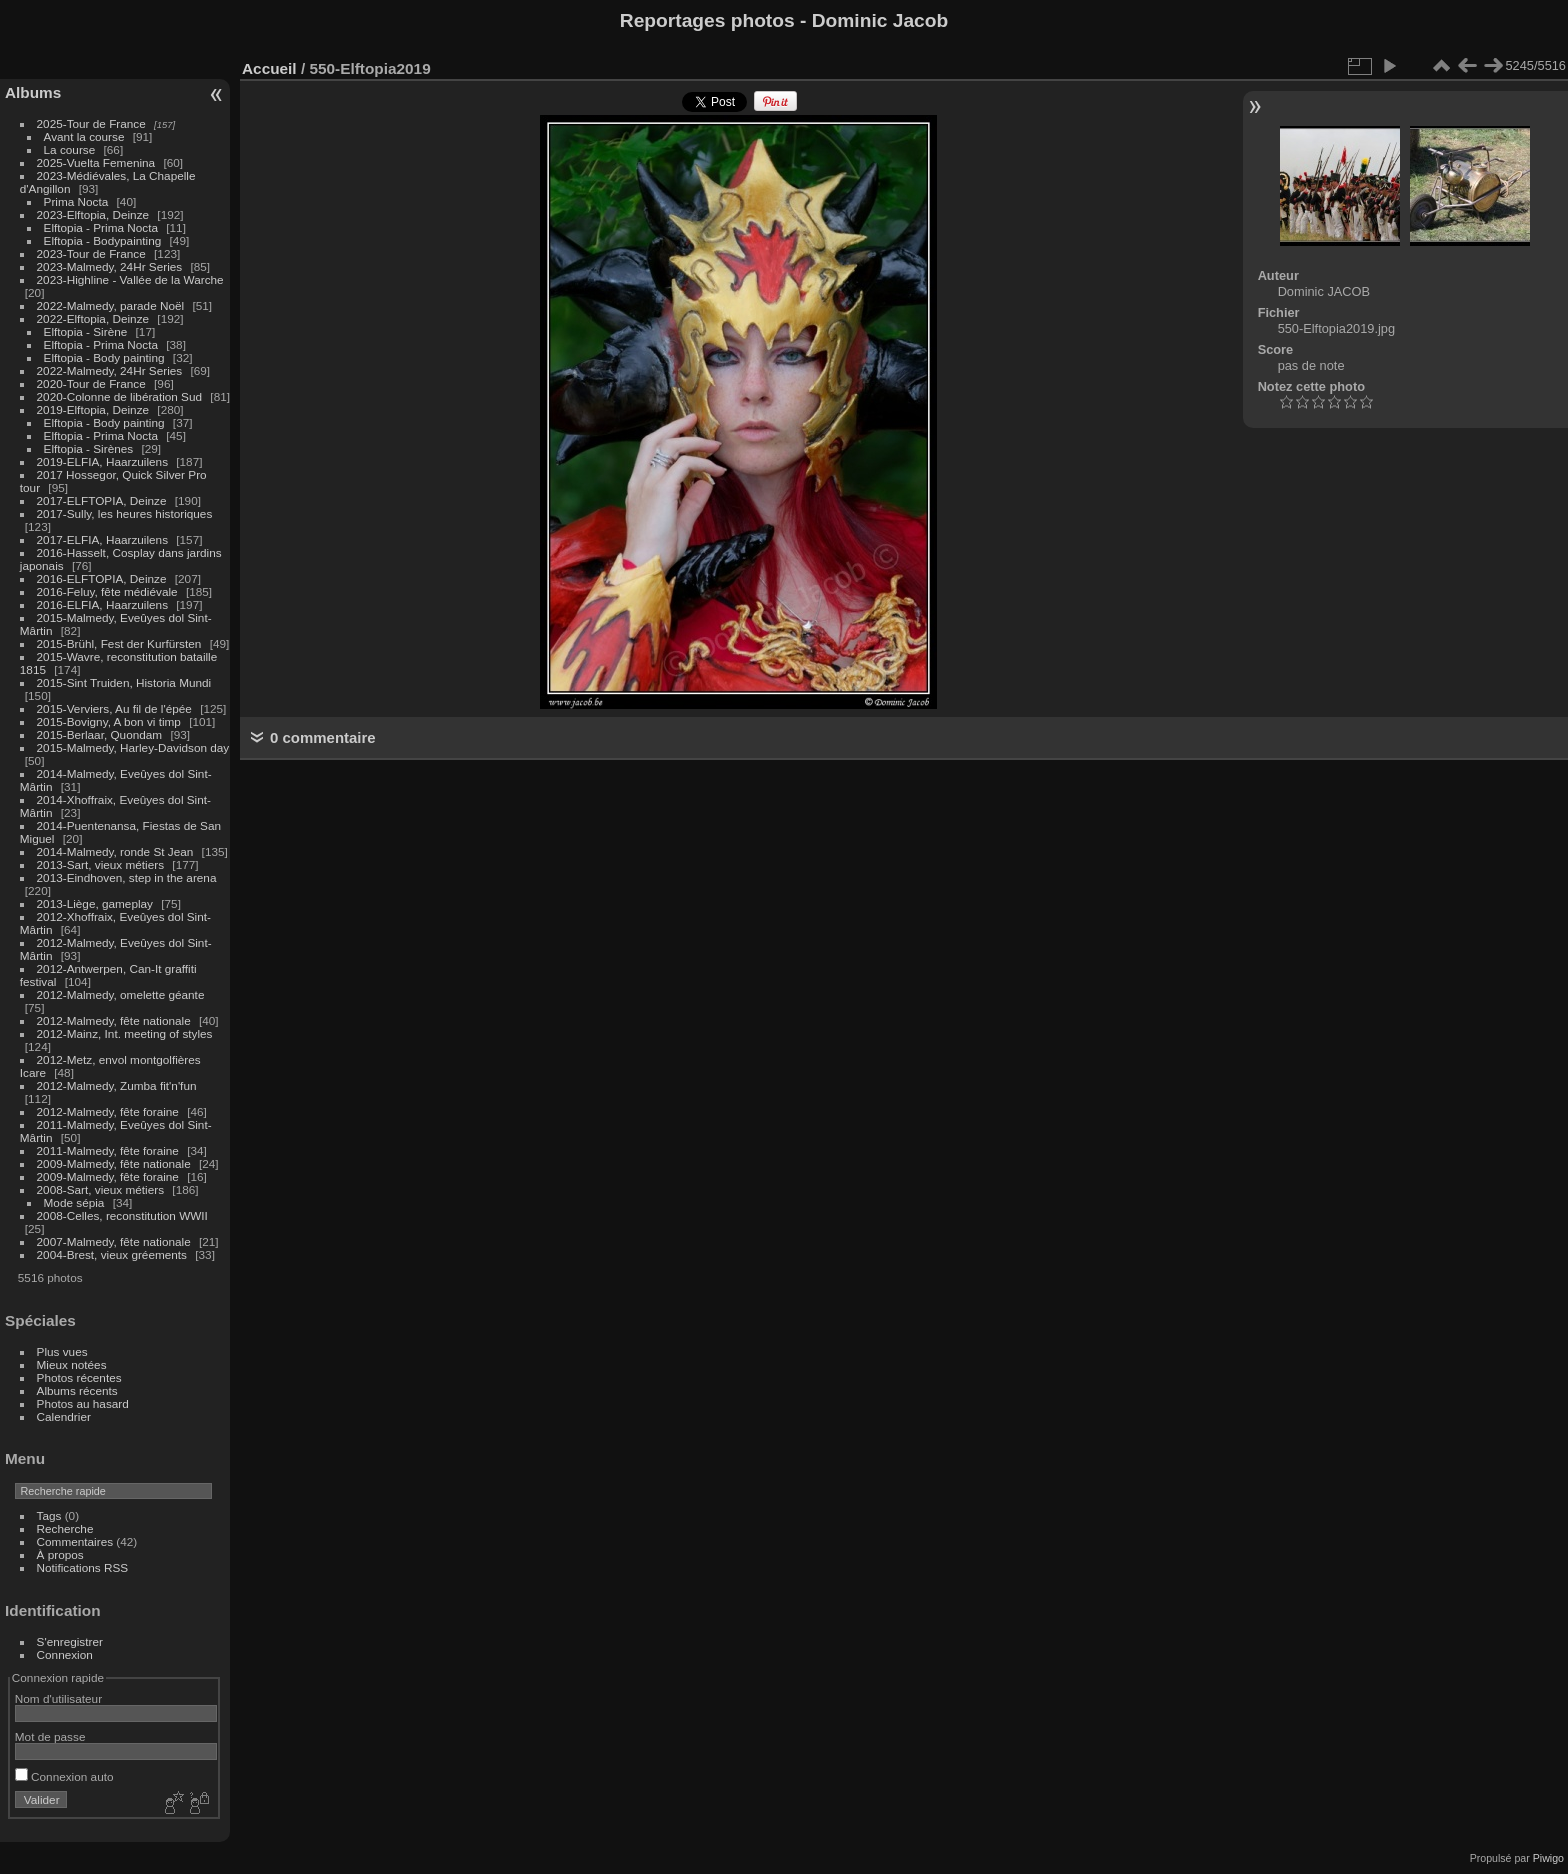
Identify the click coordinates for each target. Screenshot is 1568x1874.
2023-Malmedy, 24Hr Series (110, 266)
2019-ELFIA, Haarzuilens (102, 461)
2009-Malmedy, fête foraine (108, 1176)
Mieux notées (72, 1364)
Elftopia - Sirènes (89, 448)
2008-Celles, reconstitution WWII (122, 1215)
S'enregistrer (70, 1641)
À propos (60, 1554)
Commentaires (75, 1541)
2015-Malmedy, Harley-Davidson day (133, 747)
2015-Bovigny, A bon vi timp (109, 721)
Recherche (65, 1528)
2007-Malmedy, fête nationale (114, 1241)
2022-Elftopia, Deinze (93, 318)
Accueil (269, 68)
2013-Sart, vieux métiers (102, 864)
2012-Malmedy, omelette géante (121, 994)
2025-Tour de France (91, 123)
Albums (33, 92)
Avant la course (84, 136)
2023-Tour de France (91, 253)
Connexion (65, 1654)
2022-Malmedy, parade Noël (111, 305)
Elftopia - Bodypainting (103, 240)
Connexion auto (64, 1776)
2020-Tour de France (91, 383)
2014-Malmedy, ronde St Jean (115, 851)
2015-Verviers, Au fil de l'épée (114, 708)
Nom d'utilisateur (58, 1698)
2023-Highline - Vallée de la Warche (130, 279)
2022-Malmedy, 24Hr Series (110, 370)
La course (70, 149)
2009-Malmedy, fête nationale (114, 1163)
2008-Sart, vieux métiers (101, 1189)
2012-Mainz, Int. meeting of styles (125, 1033)
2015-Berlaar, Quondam (100, 734)
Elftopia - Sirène (86, 331)
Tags (49, 1515)
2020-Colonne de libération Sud (120, 396)
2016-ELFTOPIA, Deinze (102, 578)
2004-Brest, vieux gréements (112, 1254)
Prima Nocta (76, 201)
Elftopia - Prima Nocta (101, 227)
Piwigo (1548, 1858)
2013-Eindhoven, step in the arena (127, 877)
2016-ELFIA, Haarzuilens (102, 604)
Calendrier (64, 1416)
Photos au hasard (83, 1403)
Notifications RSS (83, 1567)
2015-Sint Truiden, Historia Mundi (124, 682)
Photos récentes (79, 1377)
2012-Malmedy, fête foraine (108, 1111)
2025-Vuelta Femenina (96, 162)
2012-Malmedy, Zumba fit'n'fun (117, 1085)
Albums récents (77, 1390)
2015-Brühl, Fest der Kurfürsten (119, 643)
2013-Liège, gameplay (95, 903)
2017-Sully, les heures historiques (125, 513)
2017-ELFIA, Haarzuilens (104, 539)
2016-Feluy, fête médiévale (107, 591)
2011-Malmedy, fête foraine (108, 1150)
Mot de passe (50, 1736)
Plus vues (62, 1351)
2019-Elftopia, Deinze (93, 409)
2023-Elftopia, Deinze (93, 214)
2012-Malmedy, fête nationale (114, 1020)
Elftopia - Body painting (104, 357)
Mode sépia (74, 1202)
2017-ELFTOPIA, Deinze (102, 500)
